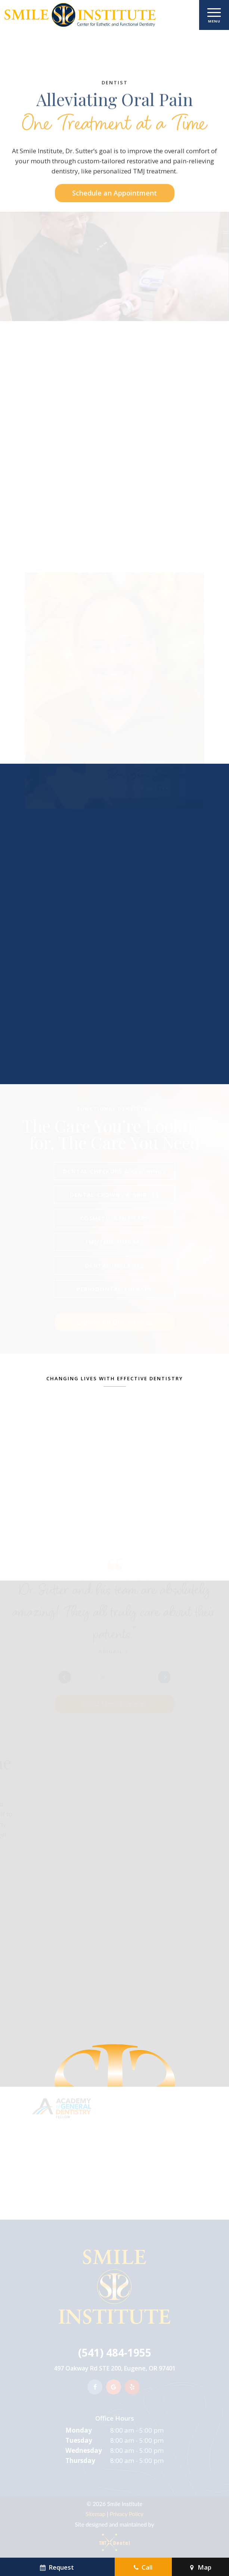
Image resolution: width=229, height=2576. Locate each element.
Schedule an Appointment (114, 227)
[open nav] (214, 15)
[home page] (79, 15)
